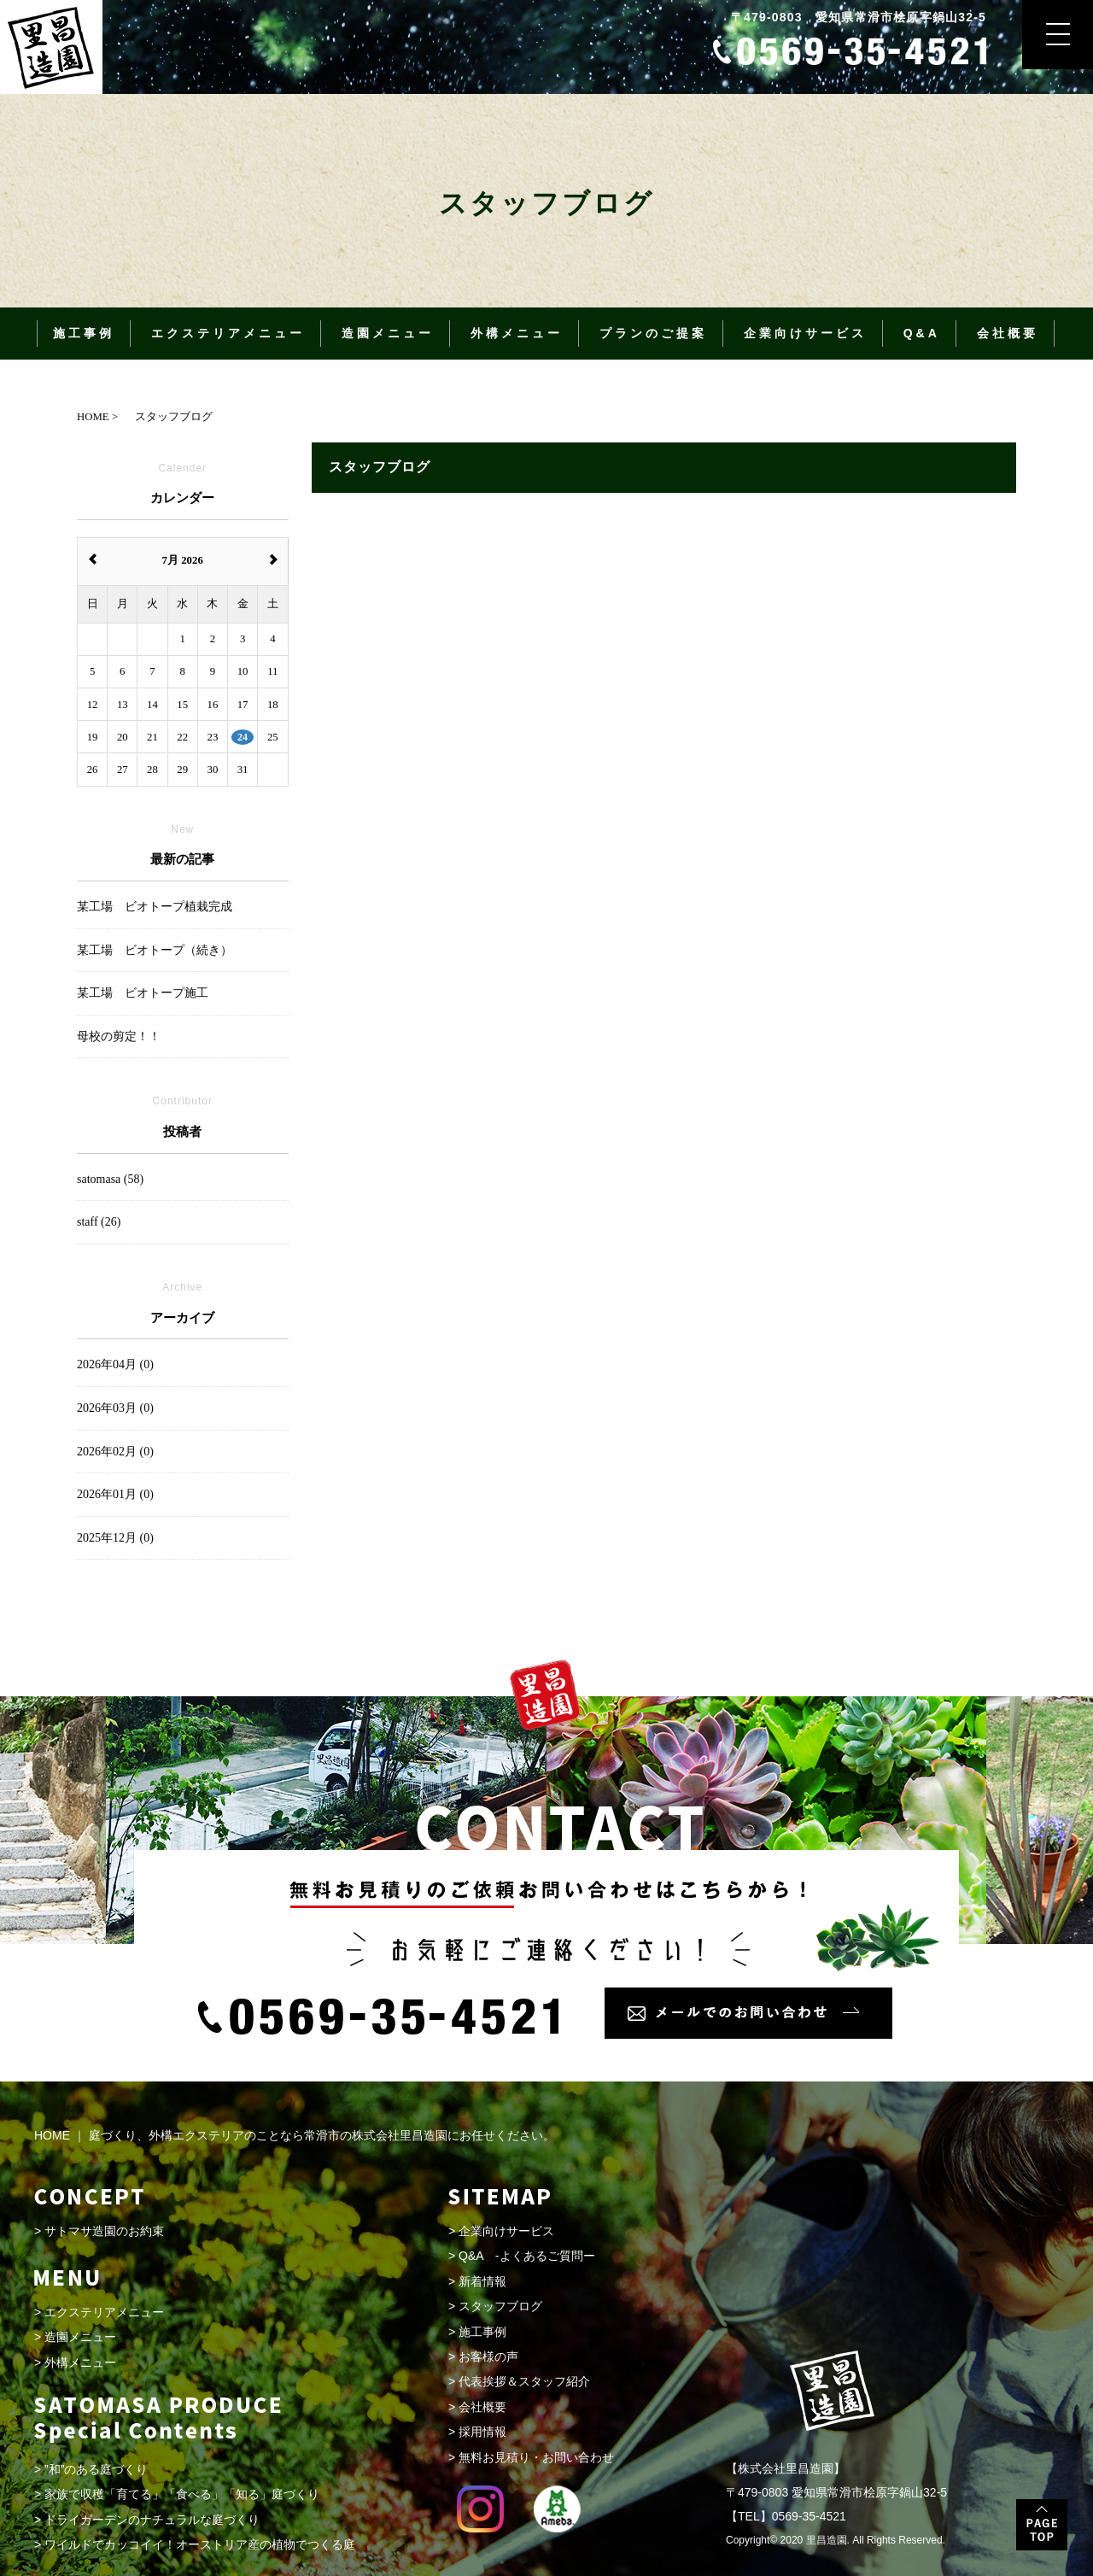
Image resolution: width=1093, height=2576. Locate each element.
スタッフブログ (500, 2306)
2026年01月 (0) (115, 1494)
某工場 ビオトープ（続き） (154, 950)
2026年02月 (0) (115, 1451)
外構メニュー (517, 333)
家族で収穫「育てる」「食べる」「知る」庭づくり (181, 2494)
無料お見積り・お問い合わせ (536, 2457)
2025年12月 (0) (115, 1537)
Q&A (921, 333)
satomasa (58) (110, 1179)
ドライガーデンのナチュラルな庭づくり (152, 2519)
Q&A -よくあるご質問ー (526, 2256)
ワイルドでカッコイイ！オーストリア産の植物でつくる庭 (199, 2544)
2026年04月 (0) (115, 1364)
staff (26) (98, 1221)
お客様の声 (488, 2356)
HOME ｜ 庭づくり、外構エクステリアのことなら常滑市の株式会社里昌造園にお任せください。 (294, 2135)
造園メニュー (388, 333)
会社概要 (1007, 333)
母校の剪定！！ (119, 1036)
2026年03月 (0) (115, 1408)
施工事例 (83, 333)
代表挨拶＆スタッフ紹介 (524, 2381)
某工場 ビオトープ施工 (142, 992)
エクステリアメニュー (228, 333)
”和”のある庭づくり (96, 2469)
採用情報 (482, 2431)
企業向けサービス (805, 333)
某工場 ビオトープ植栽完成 (154, 906)
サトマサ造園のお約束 (104, 2231)
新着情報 (482, 2281)
